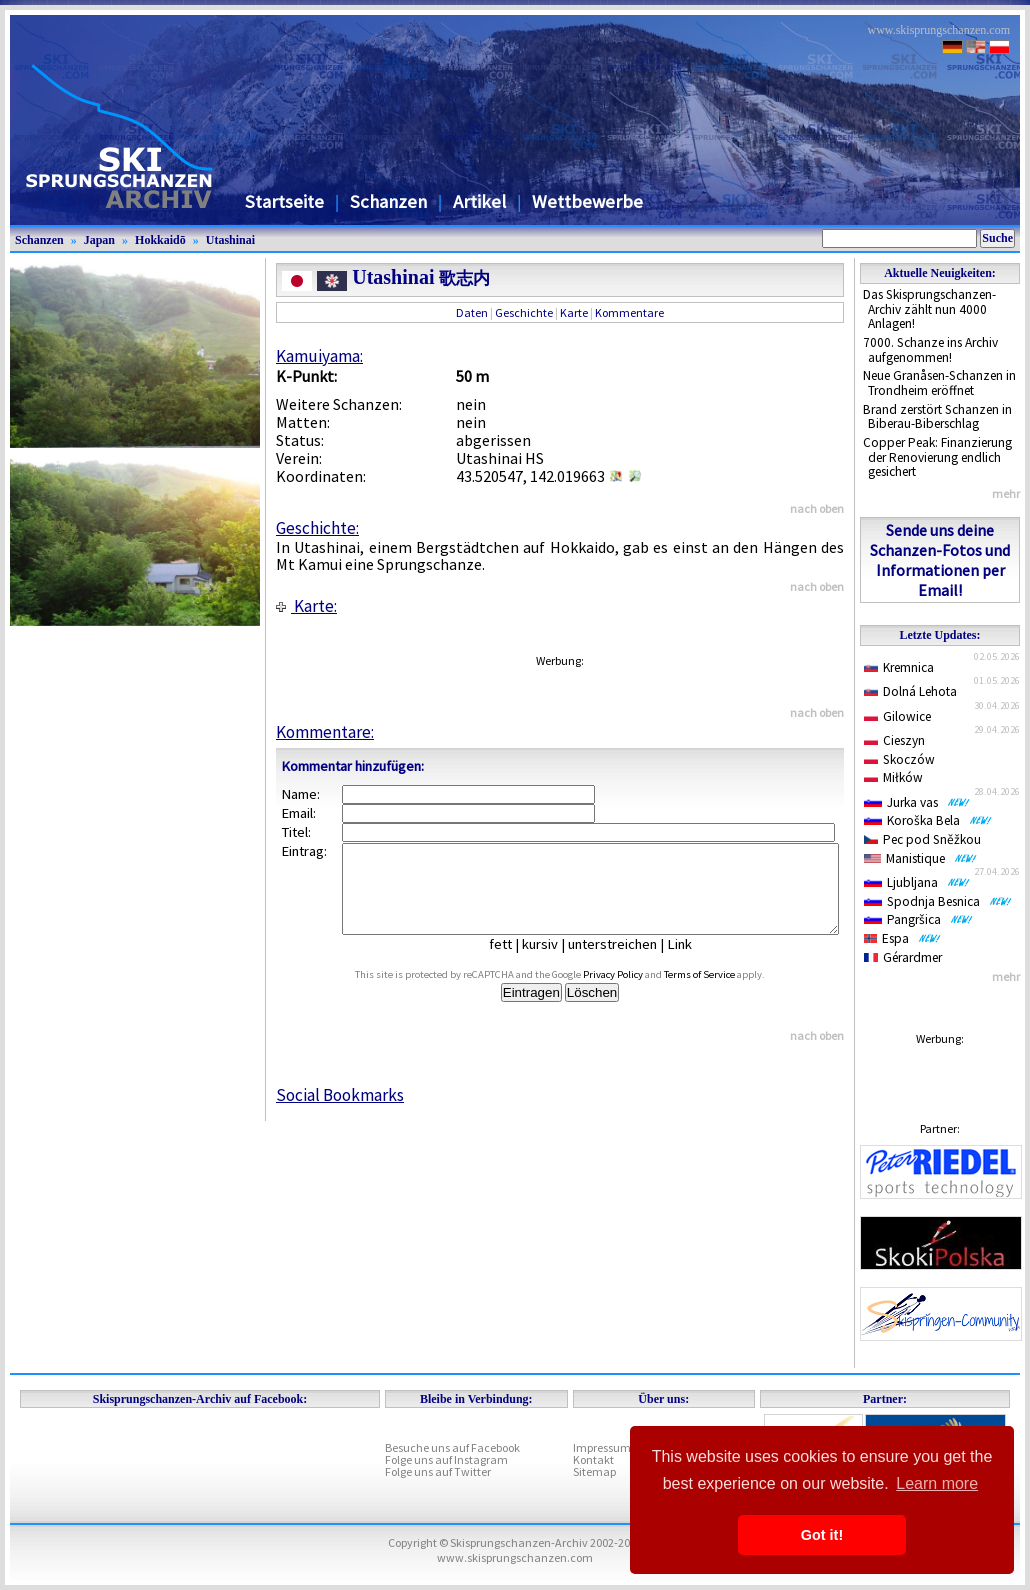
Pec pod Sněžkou (922, 839)
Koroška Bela (928, 820)
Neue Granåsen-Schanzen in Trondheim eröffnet (939, 383)
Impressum (602, 1447)
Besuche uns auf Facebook (452, 1447)
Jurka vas (917, 802)
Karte (574, 312)
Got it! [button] (822, 1535)
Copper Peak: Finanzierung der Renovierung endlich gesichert (937, 457)
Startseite (284, 201)
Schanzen (388, 201)
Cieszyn (894, 740)
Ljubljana (917, 882)
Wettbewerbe (587, 201)
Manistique (920, 858)
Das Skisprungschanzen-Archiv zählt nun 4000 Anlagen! (929, 309)
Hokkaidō (160, 240)
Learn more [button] (937, 1483)
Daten (472, 312)
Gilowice (897, 716)
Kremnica (899, 667)
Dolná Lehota (910, 691)
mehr (1006, 493)
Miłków (893, 777)
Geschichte (524, 312)
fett (515, 962)
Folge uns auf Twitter (438, 1471)
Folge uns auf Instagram (446, 1459)
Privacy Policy (636, 992)
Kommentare (629, 312)
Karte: (306, 606)
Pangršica (918, 919)
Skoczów (899, 759)
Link (694, 962)
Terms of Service (722, 992)
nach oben (817, 508)
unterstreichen (627, 962)
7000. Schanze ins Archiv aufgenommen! (930, 350)
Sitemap (594, 1471)
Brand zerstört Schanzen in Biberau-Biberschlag (937, 417)
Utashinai (230, 240)
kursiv (555, 962)
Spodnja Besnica (938, 901)
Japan (99, 240)
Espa (902, 938)
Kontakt (593, 1459)
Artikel (479, 201)
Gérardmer (903, 957)
